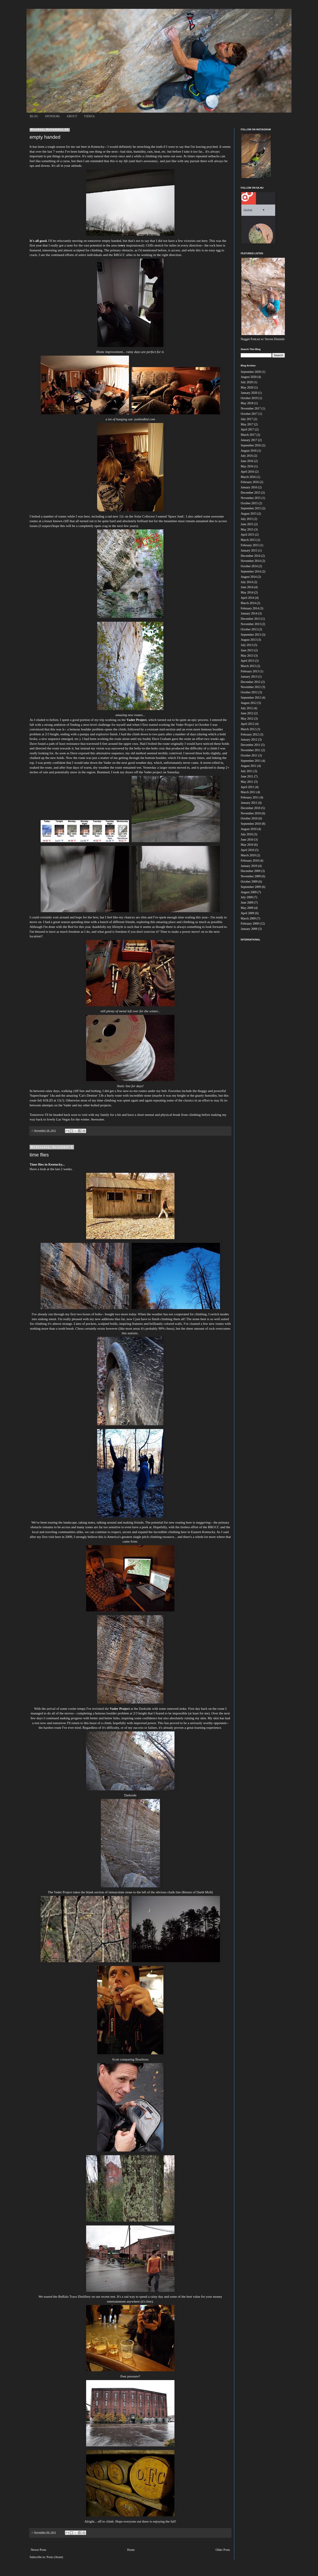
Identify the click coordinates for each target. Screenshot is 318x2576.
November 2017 (251, 408)
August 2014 (249, 576)
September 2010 (251, 823)
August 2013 (249, 639)
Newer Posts (38, 2549)
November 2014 (251, 561)
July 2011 (247, 771)
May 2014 (247, 592)
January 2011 (249, 802)
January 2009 (249, 929)
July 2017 (247, 419)
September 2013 (251, 634)
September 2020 (251, 371)
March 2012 (248, 729)
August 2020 (249, 377)
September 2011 (251, 760)
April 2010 (247, 850)
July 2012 (247, 708)
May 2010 (247, 844)
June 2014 (247, 587)
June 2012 (247, 713)
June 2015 (247, 524)
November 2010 (251, 813)
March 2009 (248, 918)
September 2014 (251, 571)
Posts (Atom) (55, 2557)
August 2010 (249, 829)
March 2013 (248, 666)
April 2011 (247, 787)
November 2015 (251, 498)
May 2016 (247, 466)
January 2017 (249, 440)
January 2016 (249, 487)
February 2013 (250, 671)
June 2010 (247, 839)
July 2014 (247, 582)
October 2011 (249, 755)
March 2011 (248, 792)
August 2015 (249, 513)
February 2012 (250, 734)
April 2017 (247, 429)
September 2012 (251, 697)
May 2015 (247, 529)
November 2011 (251, 750)
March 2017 (248, 434)
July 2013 (247, 645)
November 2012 (251, 687)
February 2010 (250, 860)
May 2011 (247, 781)
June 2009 (247, 902)
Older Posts (223, 2549)
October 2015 (249, 503)
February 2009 (250, 923)
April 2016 (247, 471)
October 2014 (249, 566)
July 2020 (247, 382)
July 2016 (247, 455)
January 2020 (249, 392)
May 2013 (247, 655)
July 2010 (247, 834)
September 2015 (251, 508)
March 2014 (248, 603)
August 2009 (249, 892)
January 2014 (249, 613)
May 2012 (247, 718)
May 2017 (247, 424)
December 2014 (250, 555)
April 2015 (247, 534)
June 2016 (247, 461)
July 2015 (247, 519)
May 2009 (247, 908)
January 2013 (249, 676)
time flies (39, 1155)
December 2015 (250, 492)
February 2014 (250, 608)
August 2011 (248, 766)
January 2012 (249, 739)
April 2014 (247, 597)
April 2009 (247, 913)
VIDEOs (89, 116)
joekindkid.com (144, 419)
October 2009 (249, 881)
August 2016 (249, 450)
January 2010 (249, 866)
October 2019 (249, 398)
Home (131, 2549)
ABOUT (72, 116)
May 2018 (247, 403)
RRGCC (119, 255)
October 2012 (249, 692)
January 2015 (249, 550)
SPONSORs (52, 116)
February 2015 (250, 545)
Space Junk (176, 516)
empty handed (45, 137)
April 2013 (247, 660)
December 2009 (250, 871)
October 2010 (249, 818)
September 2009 (251, 887)
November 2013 (251, 624)
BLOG (34, 116)
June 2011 (247, 776)
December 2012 (250, 682)
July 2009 (247, 897)
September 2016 (251, 445)
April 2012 (247, 724)
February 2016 (250, 482)
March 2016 (248, 477)
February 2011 (250, 797)
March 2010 (248, 855)
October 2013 (249, 629)
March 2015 (248, 540)
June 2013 (247, 650)
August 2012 (249, 703)
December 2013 (250, 618)
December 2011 (250, 745)
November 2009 (251, 876)
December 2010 (250, 808)
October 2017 (249, 413)
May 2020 (247, 387)
